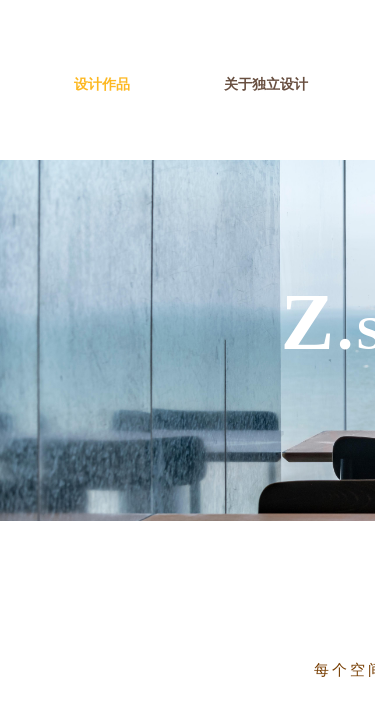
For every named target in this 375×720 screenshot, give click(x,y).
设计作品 (102, 84)
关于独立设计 (266, 84)
